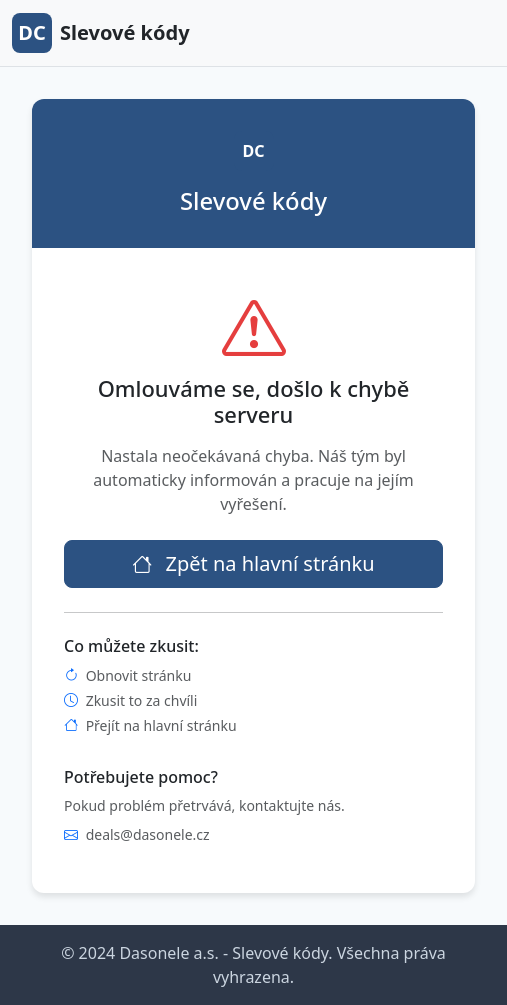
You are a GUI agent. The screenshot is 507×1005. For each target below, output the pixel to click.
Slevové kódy (101, 33)
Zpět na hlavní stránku (253, 563)
